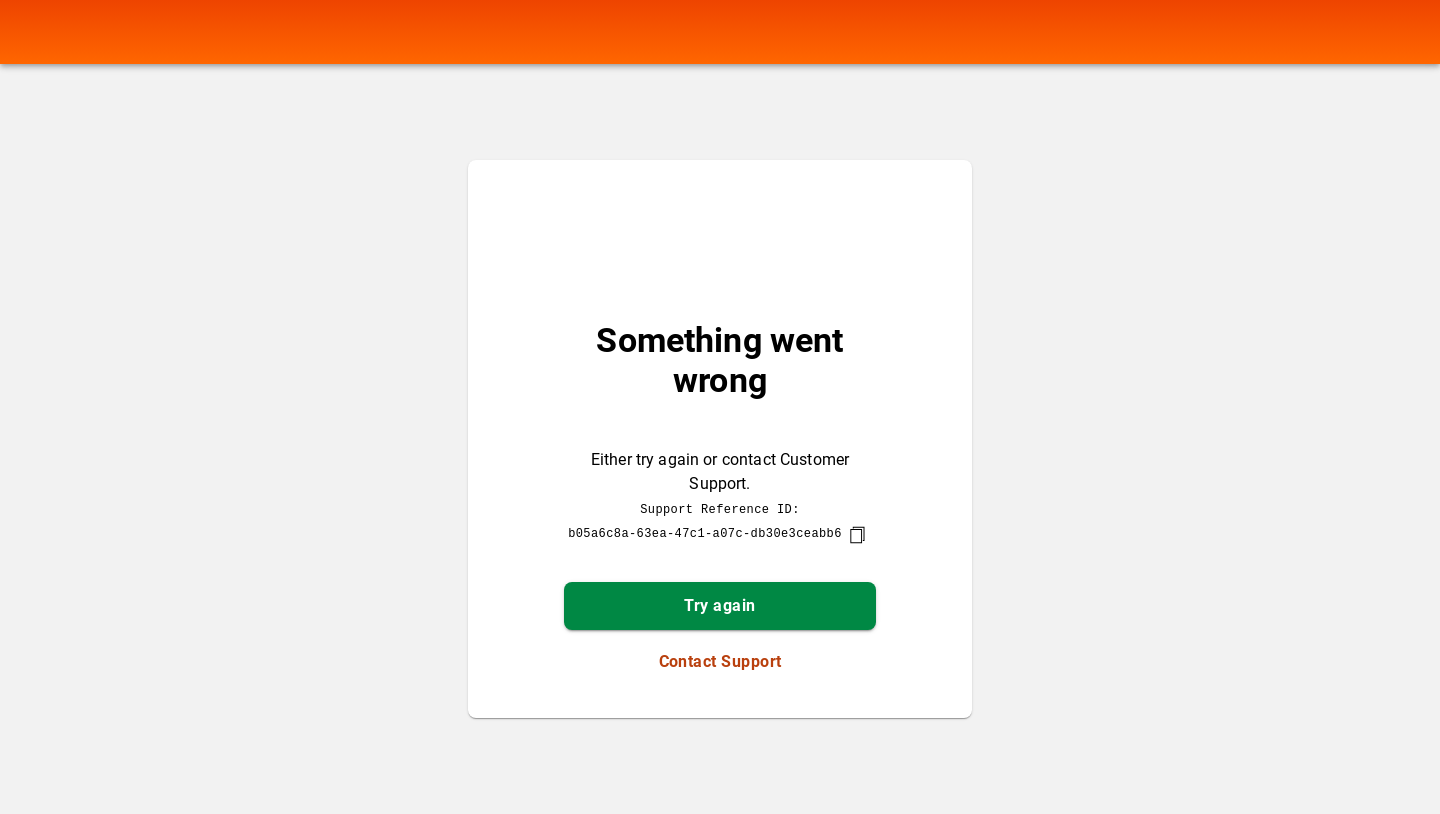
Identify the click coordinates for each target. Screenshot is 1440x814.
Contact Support (720, 661)
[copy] (857, 535)
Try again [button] (719, 605)
